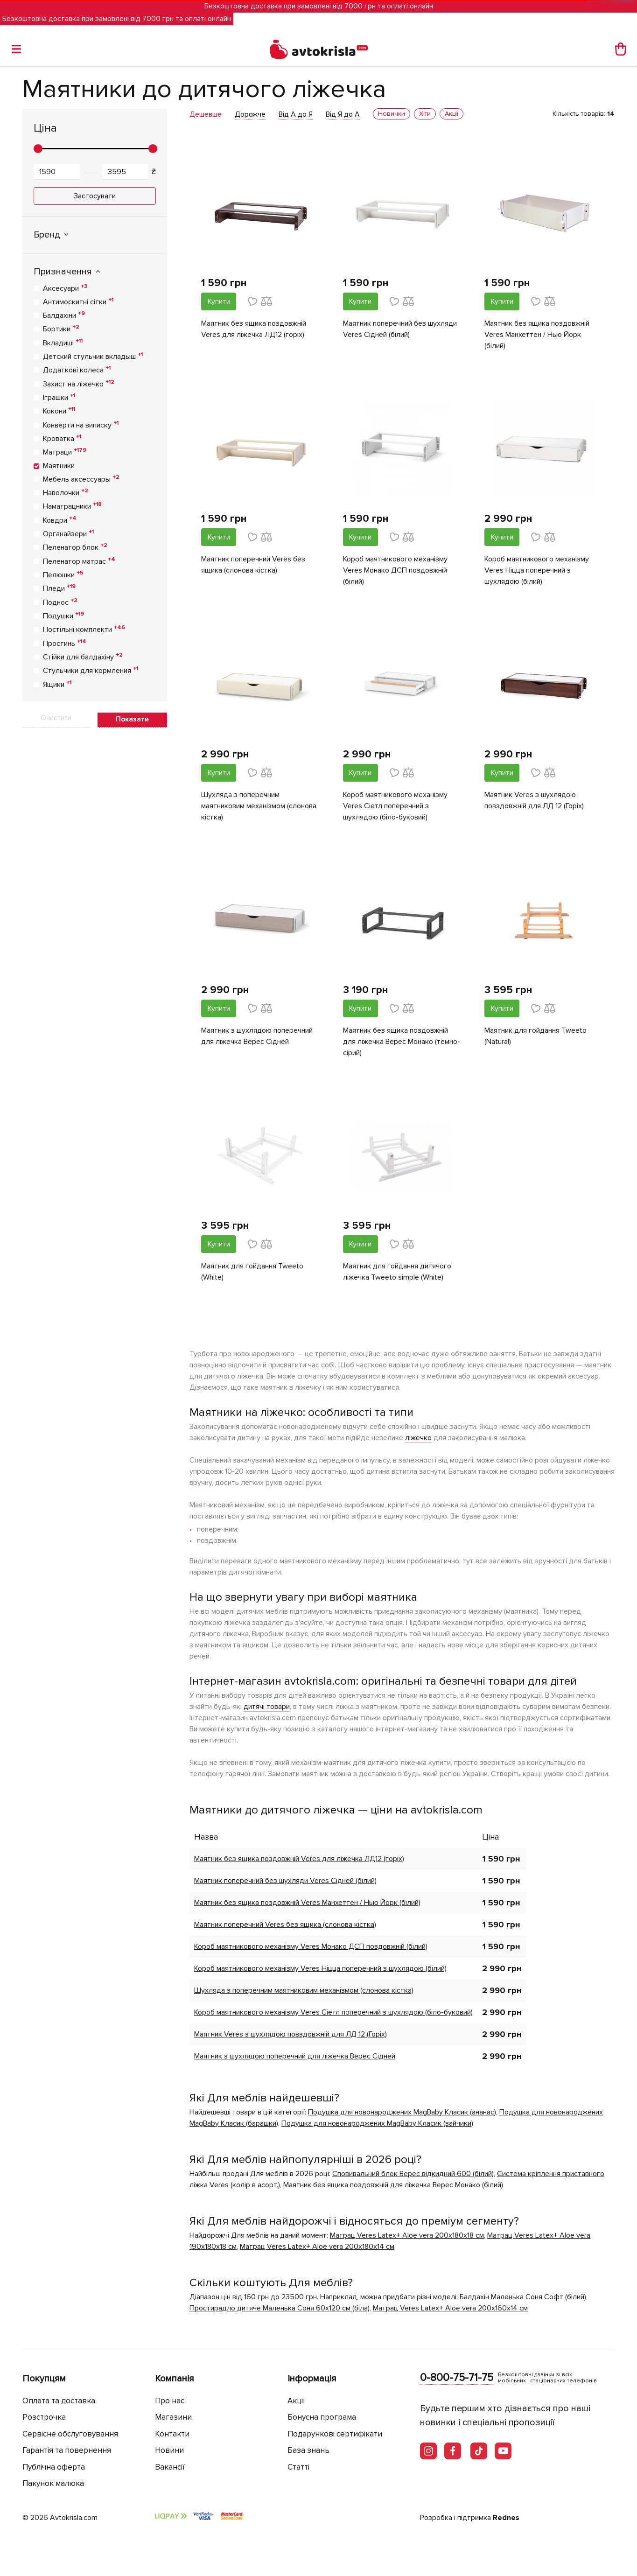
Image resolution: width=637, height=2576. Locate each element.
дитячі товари (267, 1706)
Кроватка (62, 438)
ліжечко (418, 1437)
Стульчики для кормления (90, 670)
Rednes (506, 2517)
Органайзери (68, 533)
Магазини (173, 2417)
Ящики (57, 684)
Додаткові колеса (77, 369)
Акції (296, 2401)
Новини (169, 2450)
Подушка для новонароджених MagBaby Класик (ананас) (402, 2112)
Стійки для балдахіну (83, 656)
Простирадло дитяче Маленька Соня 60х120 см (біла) (279, 2308)
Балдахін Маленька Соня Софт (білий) (523, 2297)
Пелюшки (63, 574)
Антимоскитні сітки (78, 301)
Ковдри (60, 520)
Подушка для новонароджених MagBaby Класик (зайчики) (377, 2123)
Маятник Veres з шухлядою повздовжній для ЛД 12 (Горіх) (534, 800)
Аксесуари (65, 288)
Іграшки (59, 397)
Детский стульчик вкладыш (93, 356)
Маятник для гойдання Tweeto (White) (252, 1271)
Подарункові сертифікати (334, 2434)
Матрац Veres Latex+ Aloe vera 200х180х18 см (407, 2235)
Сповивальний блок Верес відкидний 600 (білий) (413, 2173)
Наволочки (65, 492)
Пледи (59, 588)
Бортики (61, 328)
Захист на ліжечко (78, 383)
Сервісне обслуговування (70, 2434)
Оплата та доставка (58, 2401)
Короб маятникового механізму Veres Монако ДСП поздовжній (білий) (395, 570)
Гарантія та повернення (66, 2450)
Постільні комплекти (84, 629)
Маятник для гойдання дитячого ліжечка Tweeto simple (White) (397, 1271)
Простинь (64, 643)
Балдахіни (64, 315)
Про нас (169, 2401)
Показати (132, 719)
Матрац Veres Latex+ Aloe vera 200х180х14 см (317, 2246)
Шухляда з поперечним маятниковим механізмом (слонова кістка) (258, 806)
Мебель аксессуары (81, 479)
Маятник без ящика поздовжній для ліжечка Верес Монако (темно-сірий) (401, 1041)
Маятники (59, 465)
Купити (219, 301)
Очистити (56, 718)
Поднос (60, 602)
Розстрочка (44, 2417)
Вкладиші (63, 342)
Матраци (64, 452)
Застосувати (95, 196)
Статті (298, 2467)
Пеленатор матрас (79, 561)
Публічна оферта (53, 2467)
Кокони (59, 411)
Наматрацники (72, 506)
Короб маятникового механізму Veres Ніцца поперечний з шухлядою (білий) (536, 570)
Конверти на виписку (81, 425)
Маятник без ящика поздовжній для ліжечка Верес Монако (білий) (393, 2185)
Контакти (172, 2434)
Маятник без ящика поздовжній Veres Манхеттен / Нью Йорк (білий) (536, 334)
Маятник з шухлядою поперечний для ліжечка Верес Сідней (257, 1036)
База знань (308, 2450)
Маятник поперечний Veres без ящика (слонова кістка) (253, 564)
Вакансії (170, 2467)
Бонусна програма (321, 2417)
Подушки (63, 615)
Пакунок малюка (53, 2483)
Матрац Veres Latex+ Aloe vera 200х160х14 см (450, 2308)
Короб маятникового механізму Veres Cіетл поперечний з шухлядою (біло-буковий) (395, 806)
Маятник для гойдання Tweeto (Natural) (535, 1036)
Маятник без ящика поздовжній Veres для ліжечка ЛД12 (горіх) (253, 329)
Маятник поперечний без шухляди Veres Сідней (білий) (400, 329)
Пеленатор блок (75, 547)
